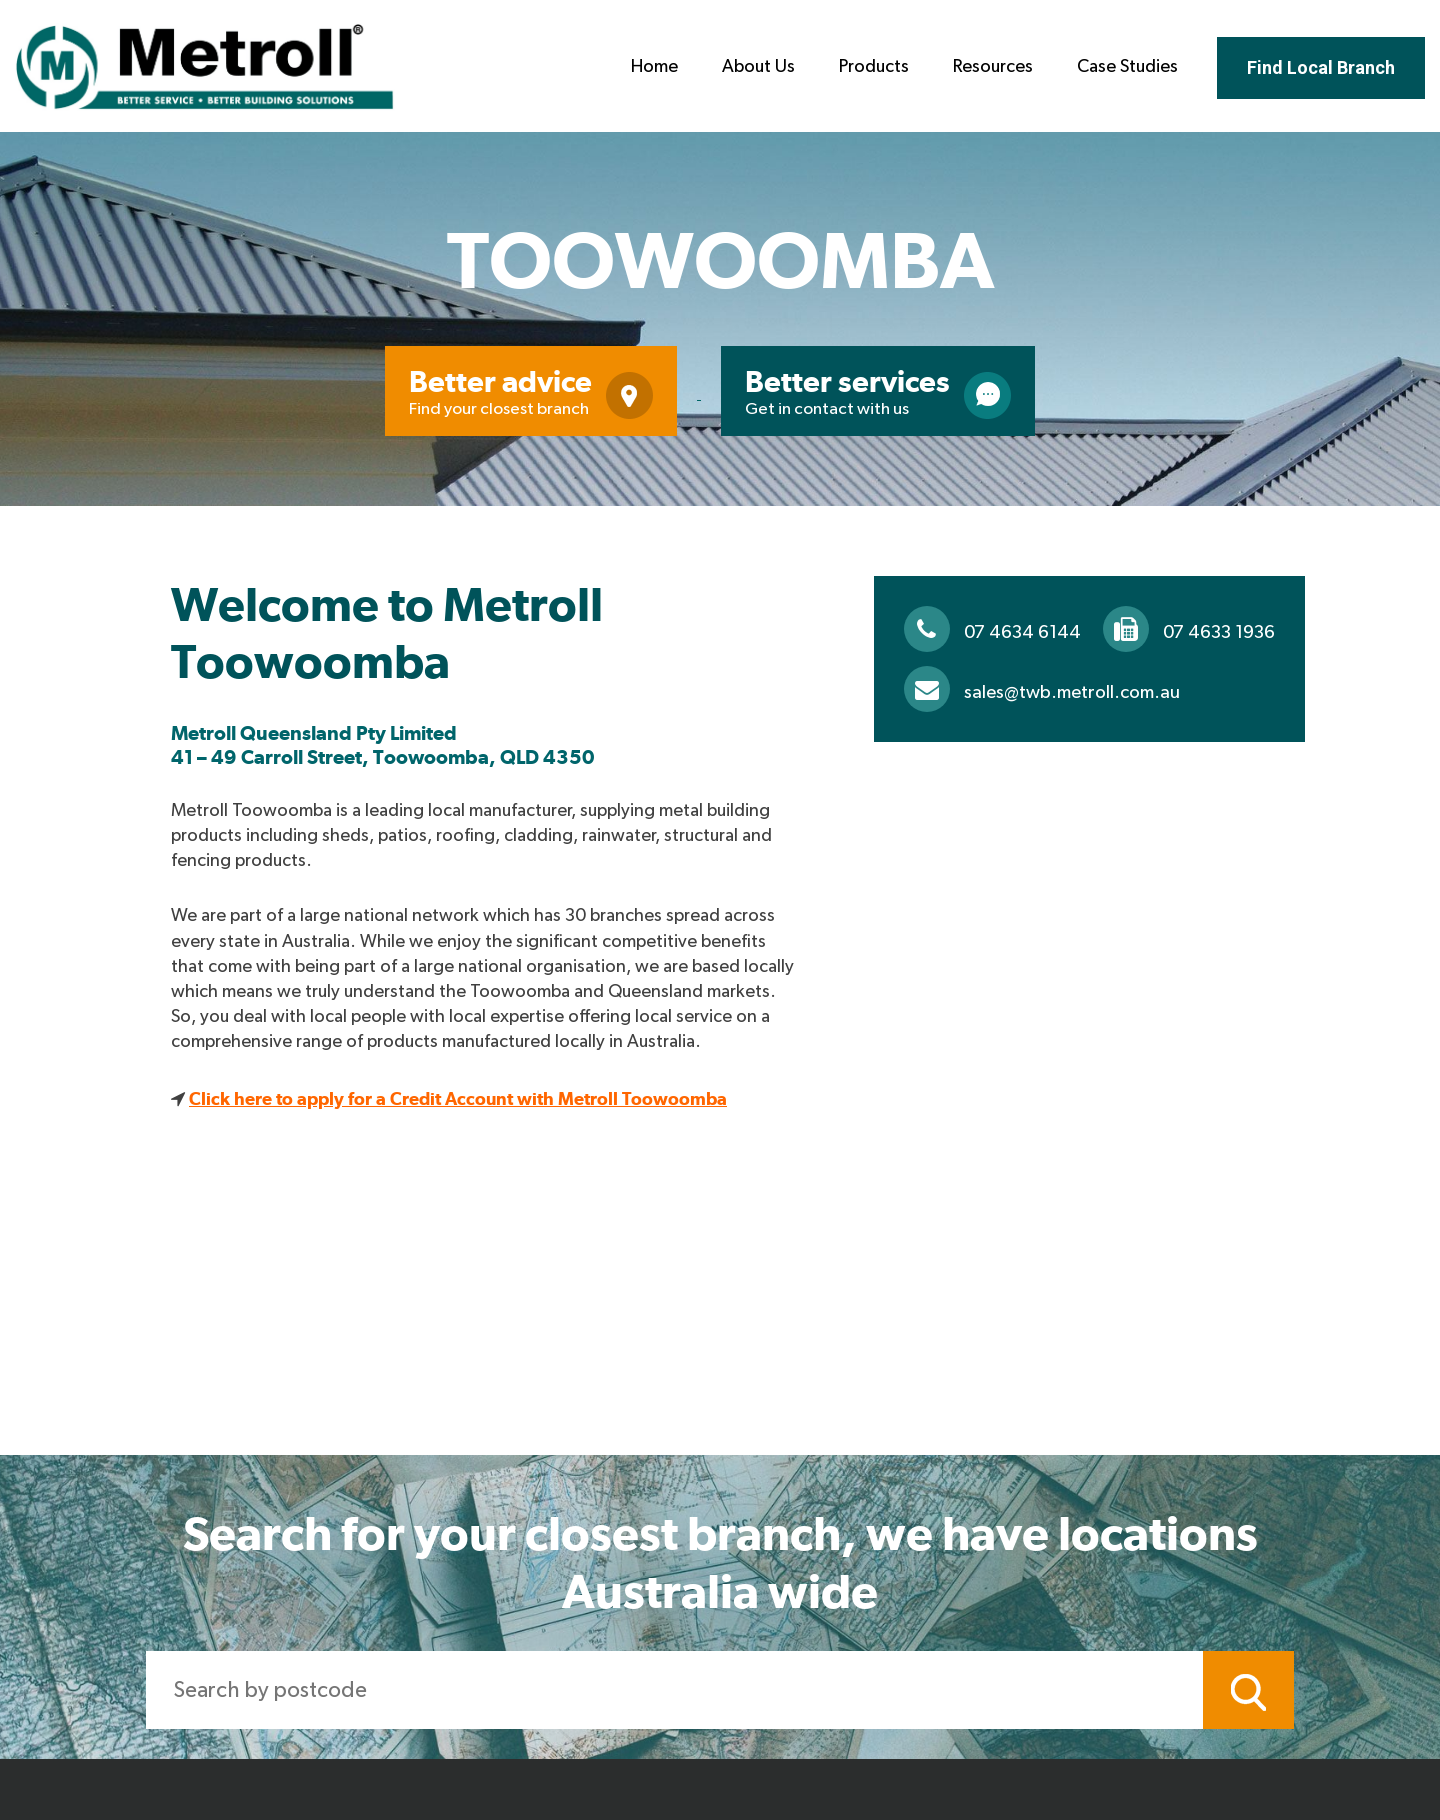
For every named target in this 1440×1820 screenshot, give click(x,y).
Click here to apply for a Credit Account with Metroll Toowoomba (458, 1098)
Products (874, 67)
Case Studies (1127, 67)
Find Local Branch (1321, 67)
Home (654, 67)
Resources (993, 67)
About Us (758, 67)
